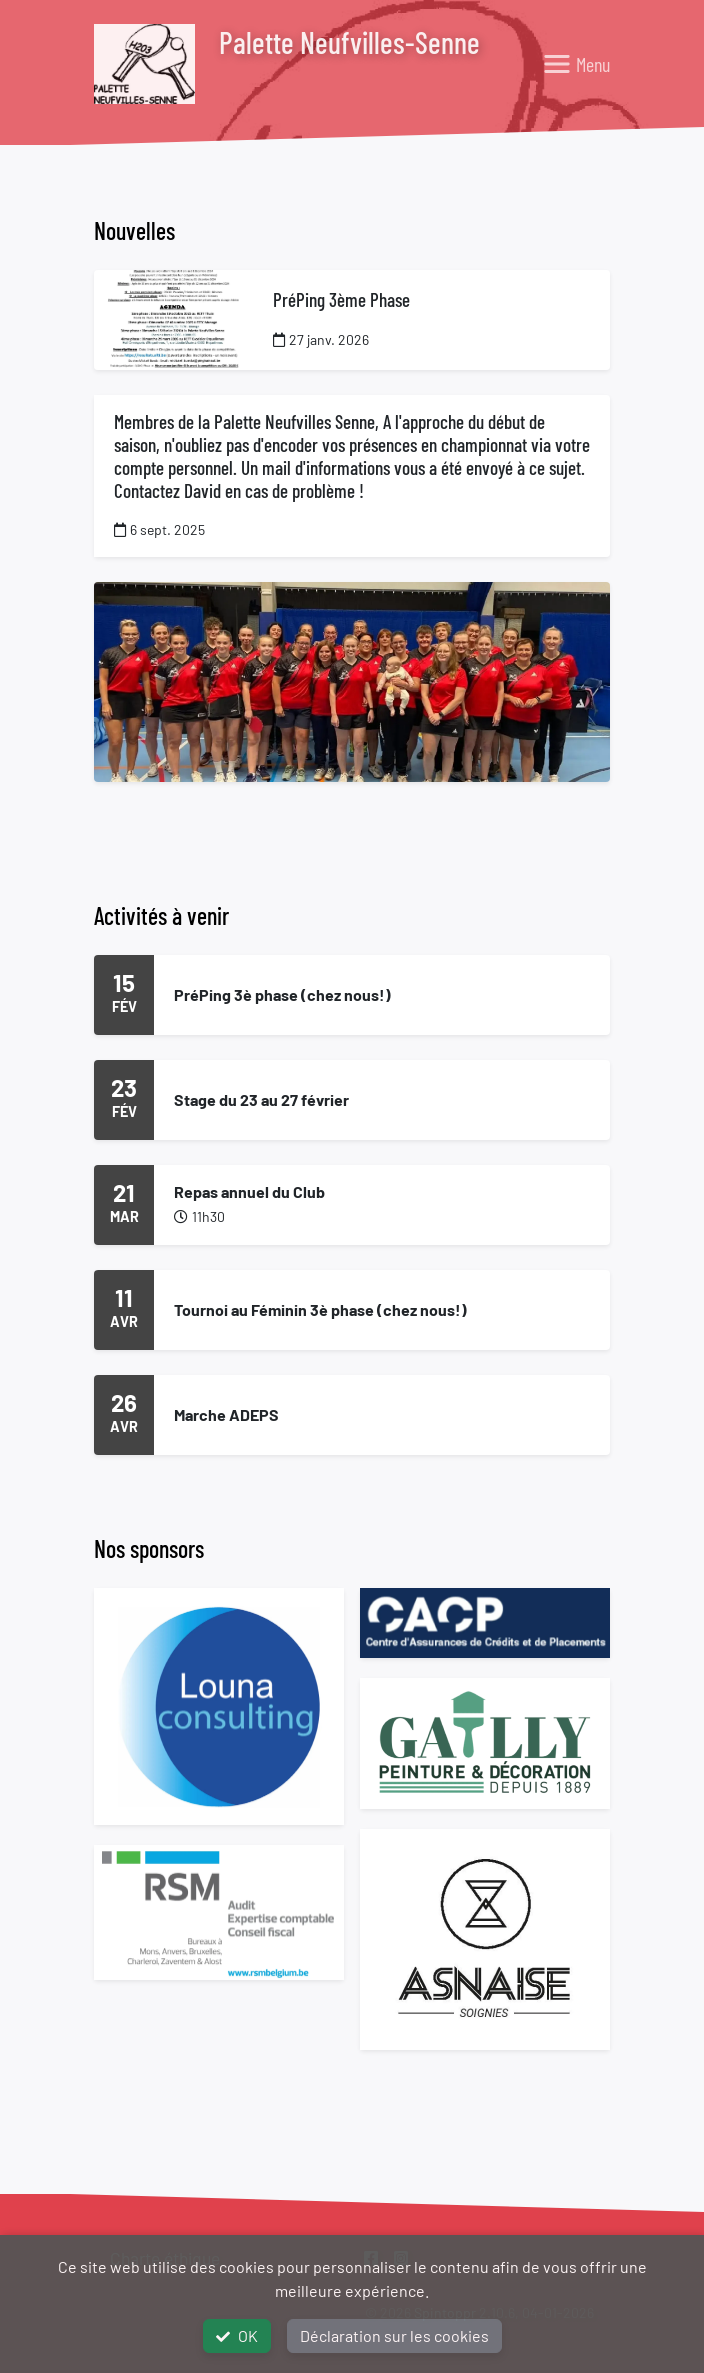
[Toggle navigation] (576, 64)
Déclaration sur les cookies (394, 2335)
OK (237, 2335)
